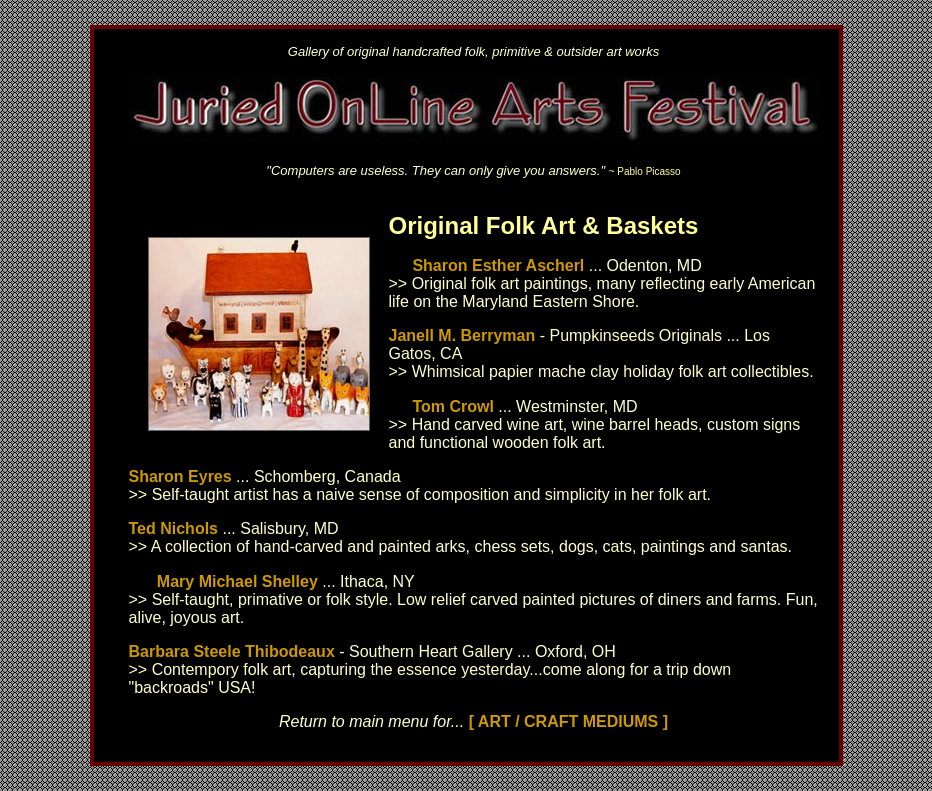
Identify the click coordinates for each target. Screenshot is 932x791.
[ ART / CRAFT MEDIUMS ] (568, 721)
